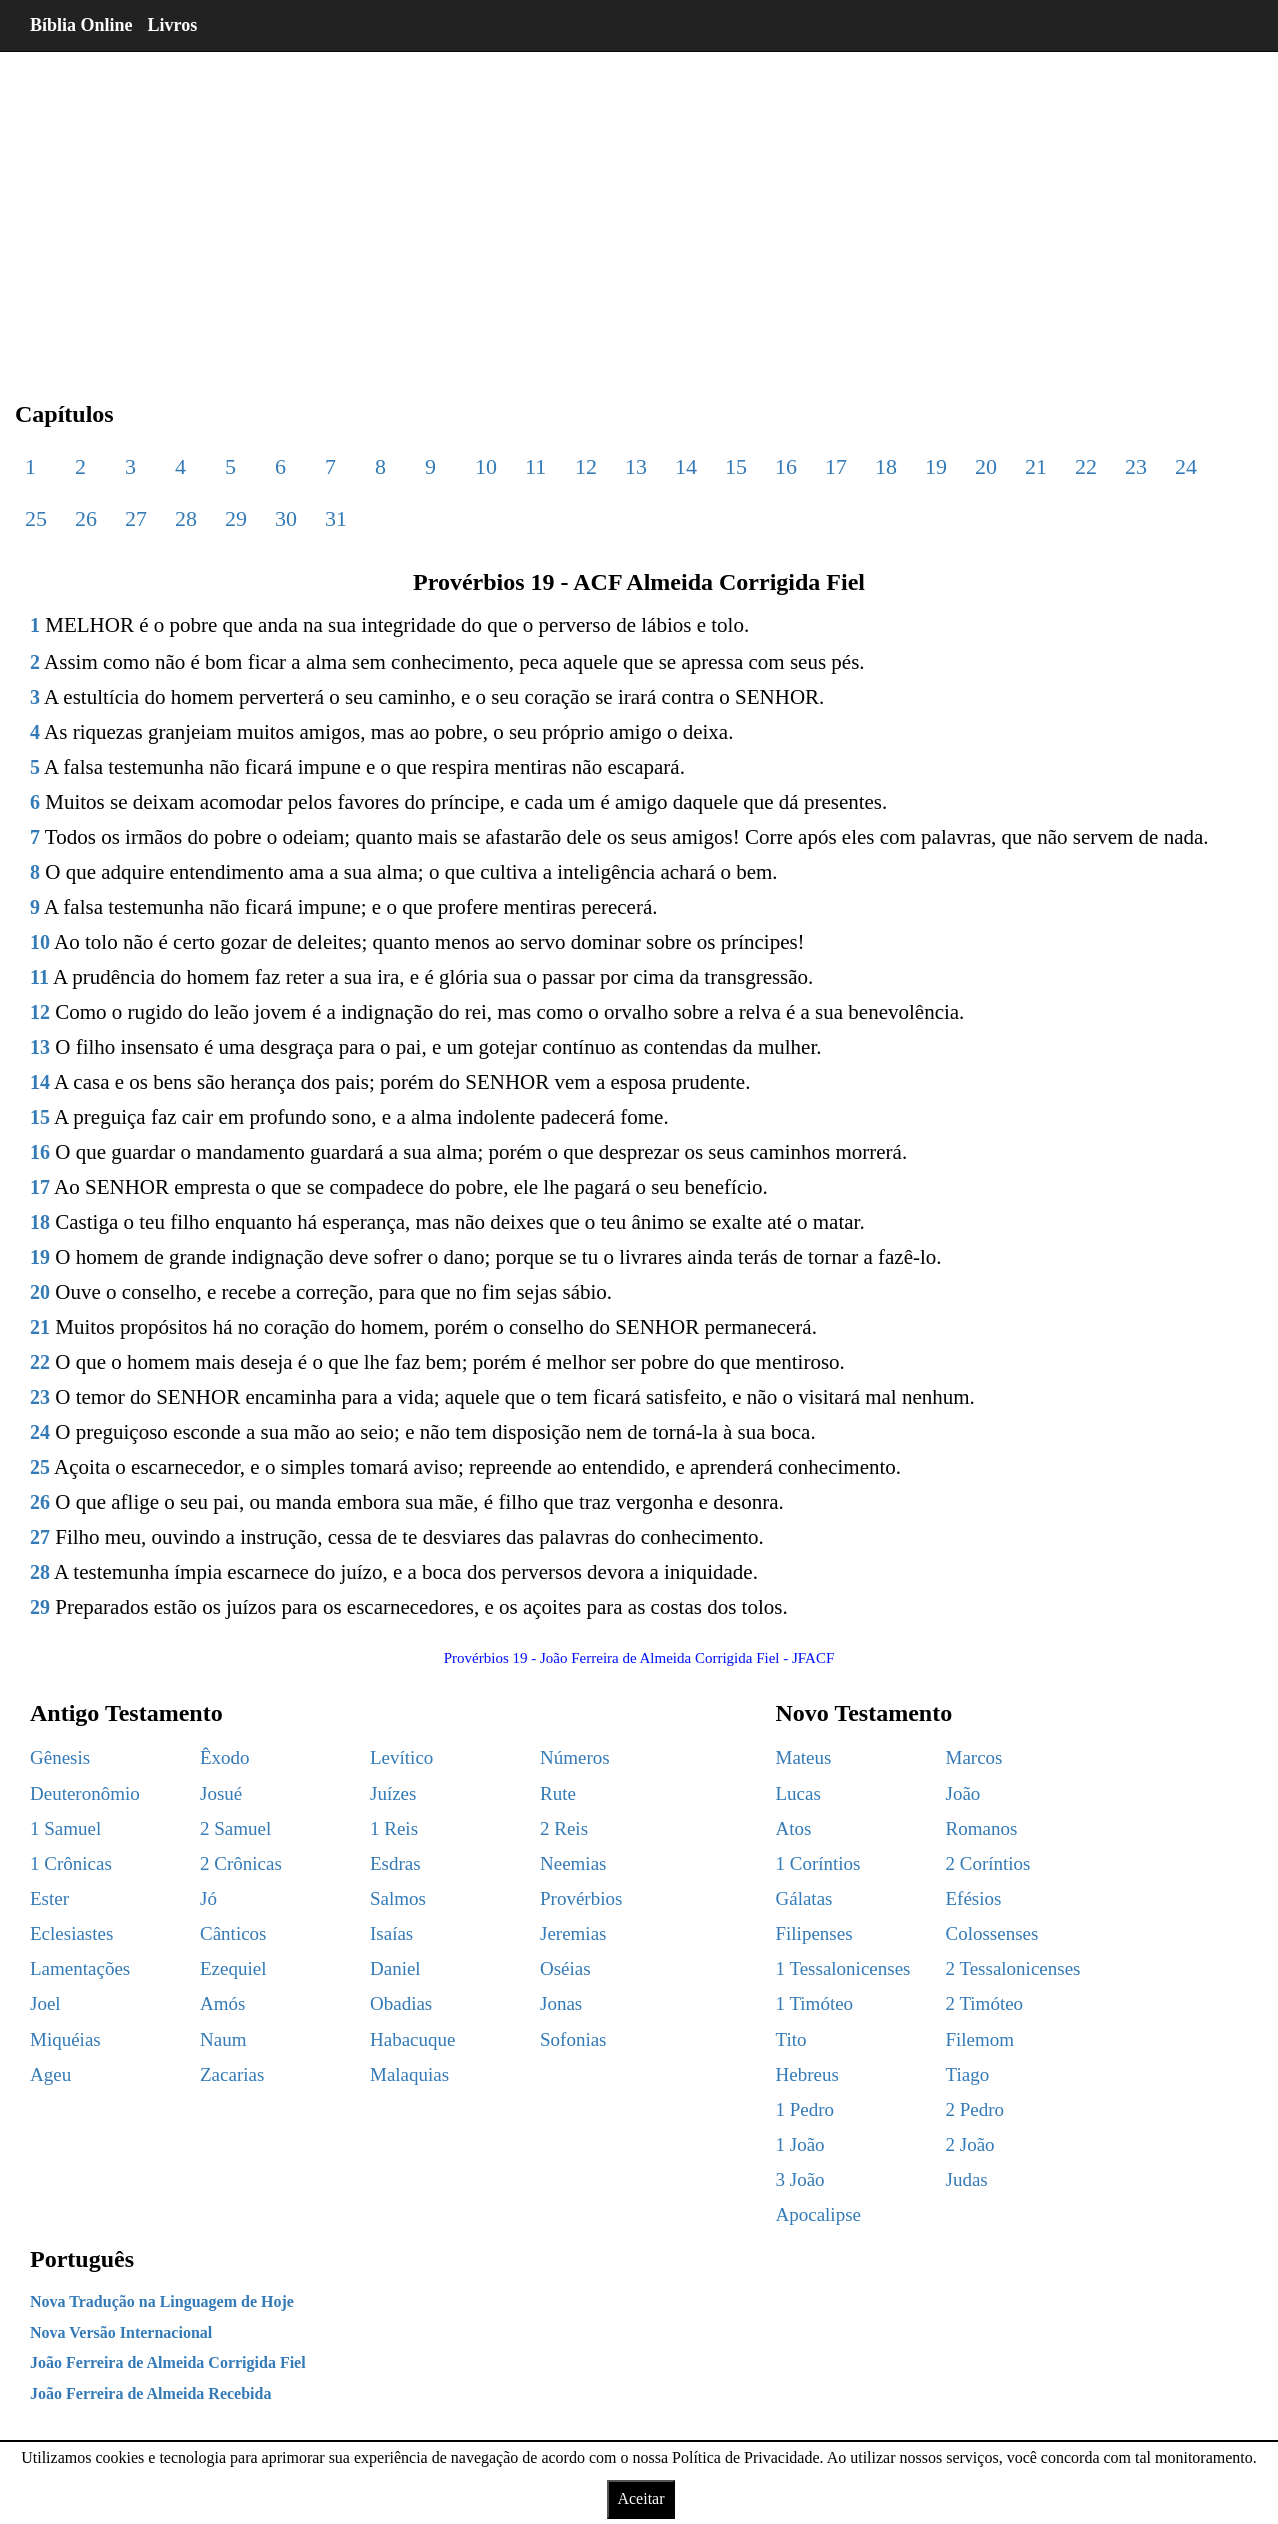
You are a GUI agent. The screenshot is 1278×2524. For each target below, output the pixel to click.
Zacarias (232, 2074)
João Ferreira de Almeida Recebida (150, 2393)
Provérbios (581, 1898)
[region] (639, 210)
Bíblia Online (81, 25)
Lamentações (80, 1968)
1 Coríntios (818, 1863)
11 (535, 466)
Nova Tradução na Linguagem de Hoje (162, 2301)
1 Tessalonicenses (843, 1968)
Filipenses (814, 1933)
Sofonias (573, 2039)
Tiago (968, 2074)
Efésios (974, 1898)
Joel (45, 2003)
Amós (222, 2003)
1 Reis (394, 1828)
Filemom (980, 2039)
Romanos (982, 1828)
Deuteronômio (85, 1793)
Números (575, 1757)
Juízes (393, 1793)
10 (486, 466)
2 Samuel (235, 1828)
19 (936, 466)
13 (636, 466)
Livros (173, 25)
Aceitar (640, 2498)
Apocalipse (818, 2214)
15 (736, 466)
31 (336, 518)
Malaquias (409, 2074)
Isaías (391, 1933)
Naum (223, 2039)
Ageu (50, 2074)
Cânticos (233, 1933)
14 (686, 466)
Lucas (798, 1793)
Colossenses (992, 1933)
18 (886, 466)
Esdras (395, 1863)
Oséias (565, 1968)
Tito (791, 2039)
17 (836, 466)
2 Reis (564, 1828)
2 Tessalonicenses (1013, 1968)
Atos (794, 1828)
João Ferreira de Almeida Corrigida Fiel (168, 2362)
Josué (221, 1793)
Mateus (804, 1757)
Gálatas (804, 1898)
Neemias (573, 1863)
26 (86, 518)
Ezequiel (233, 1968)
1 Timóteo (815, 2003)
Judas (967, 2179)
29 (236, 518)
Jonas (561, 2003)
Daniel (395, 1968)
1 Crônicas (71, 1863)
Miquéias (65, 2039)
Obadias (401, 2003)
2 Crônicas (241, 1863)
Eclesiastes (71, 1933)
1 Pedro (805, 2109)
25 (36, 518)
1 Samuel (65, 1828)
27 (136, 518)
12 (586, 466)
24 (1186, 466)
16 (786, 466)
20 (986, 466)
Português (82, 2259)
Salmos (398, 1898)
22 (1086, 466)
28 (186, 518)
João (963, 1793)
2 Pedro (975, 2109)
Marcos (974, 1757)
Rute (558, 1793)
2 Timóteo (985, 2003)
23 (1136, 466)
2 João (970, 2144)
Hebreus (807, 2074)
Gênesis (60, 1757)
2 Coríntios (988, 1863)
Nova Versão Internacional (121, 2332)
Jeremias (573, 1933)
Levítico (401, 1757)
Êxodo (225, 1757)
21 (1036, 466)
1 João (800, 2144)
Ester (49, 1898)
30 (286, 518)
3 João (800, 2179)
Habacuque (412, 2039)
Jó (208, 1898)
